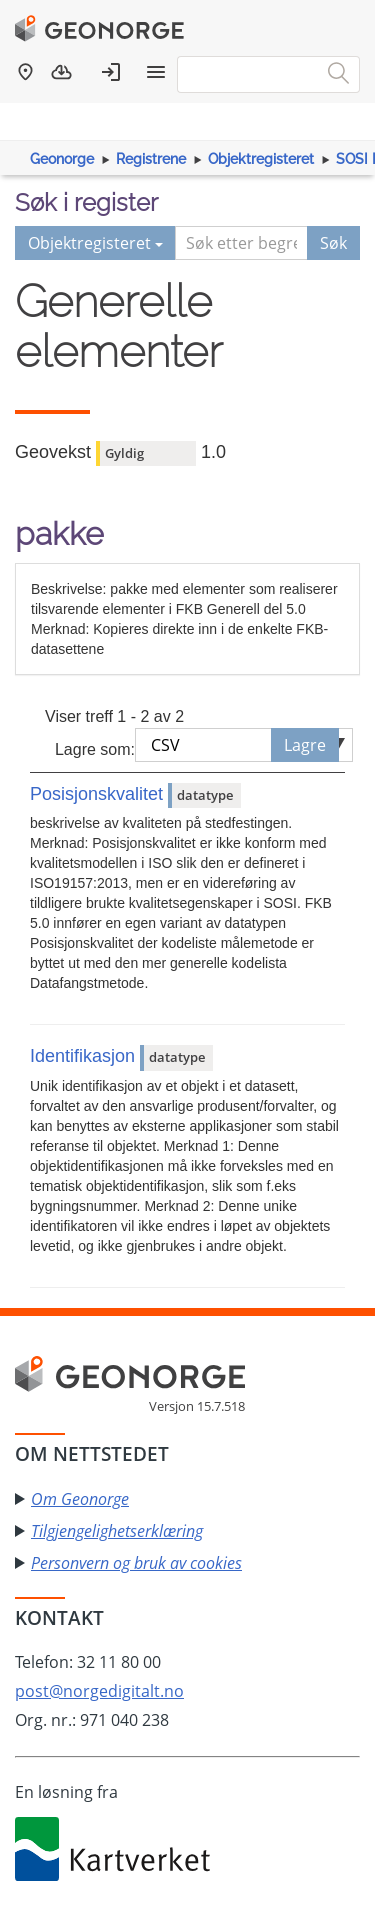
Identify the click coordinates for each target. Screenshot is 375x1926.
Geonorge (62, 159)
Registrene (151, 159)
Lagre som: (95, 749)
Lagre (305, 745)
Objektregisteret (261, 159)
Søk (333, 243)
